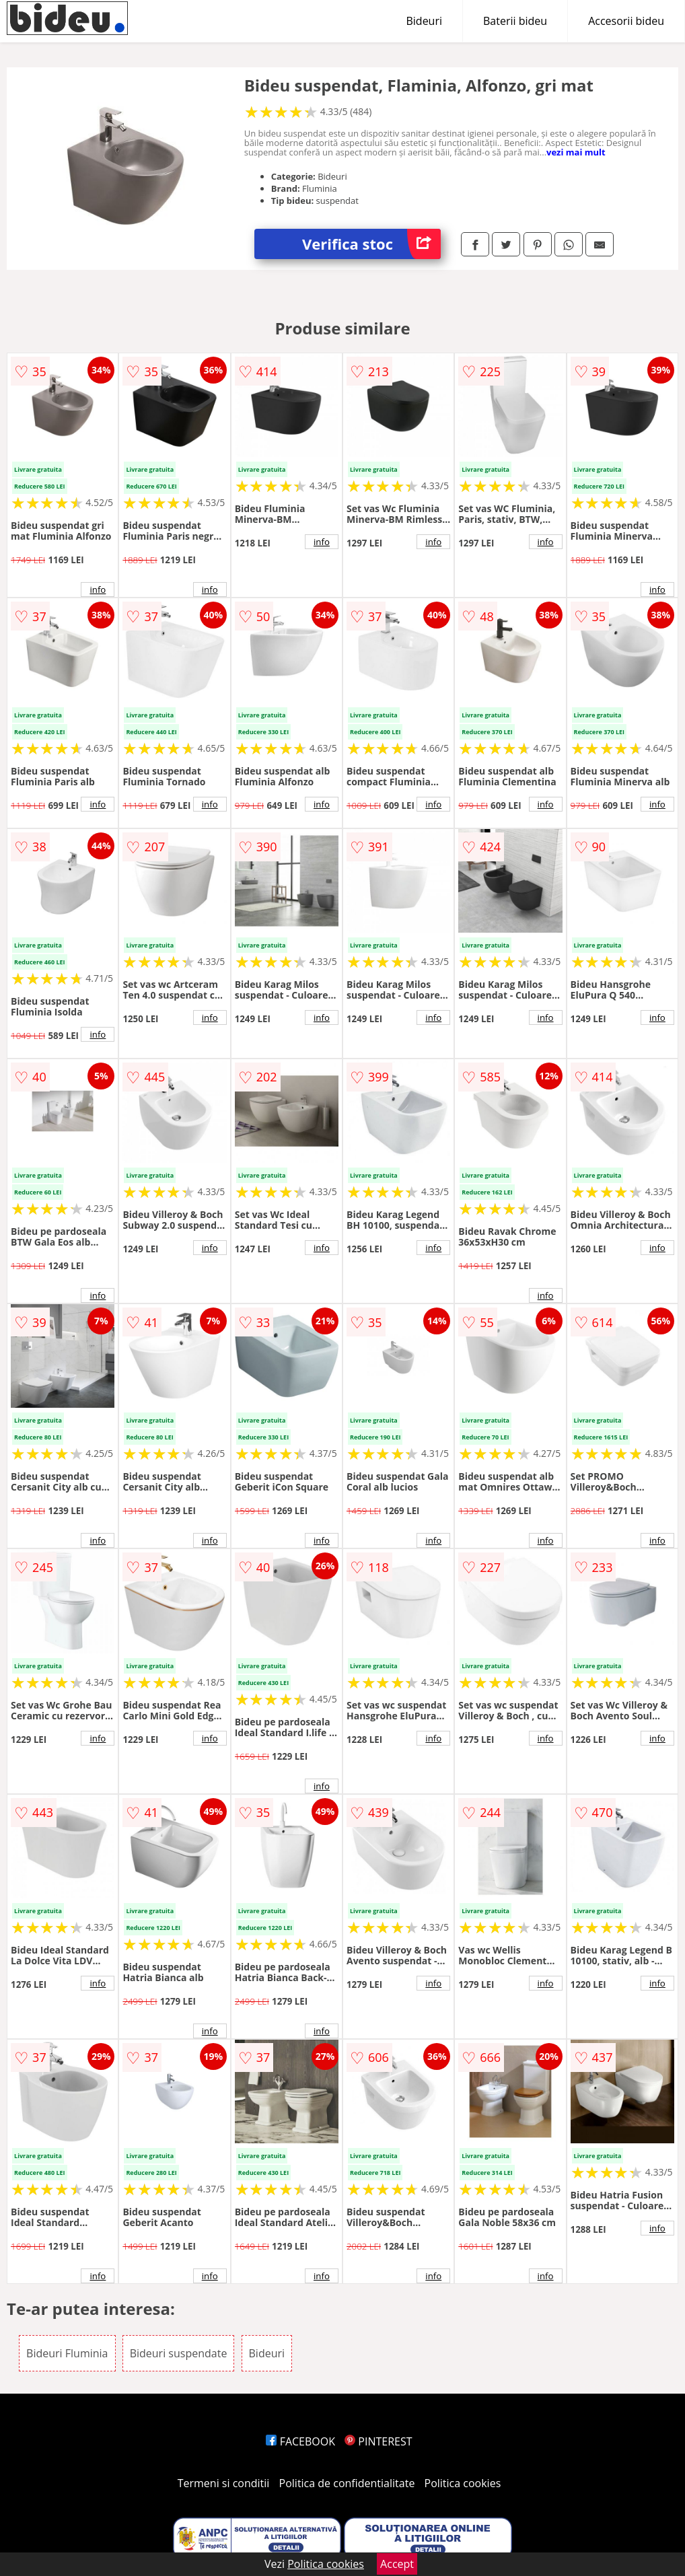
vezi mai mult (576, 152)
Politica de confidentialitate (347, 2483)
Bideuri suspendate (178, 2353)
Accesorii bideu (626, 20)
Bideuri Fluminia (67, 2353)
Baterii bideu (515, 20)
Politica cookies (463, 2483)
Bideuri (424, 20)
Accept (397, 2563)
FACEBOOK (300, 2441)
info (97, 589)
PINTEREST (378, 2441)
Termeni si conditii (224, 2483)
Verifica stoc (371, 244)
